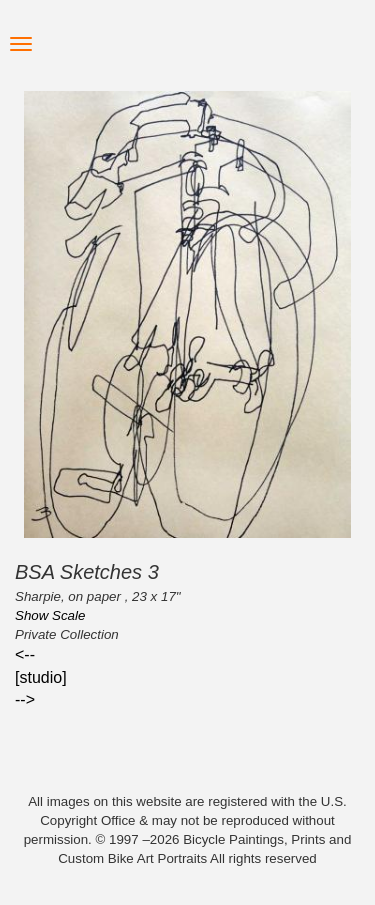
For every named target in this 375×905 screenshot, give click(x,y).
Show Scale (50, 615)
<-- (25, 654)
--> (25, 699)
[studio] (41, 677)
